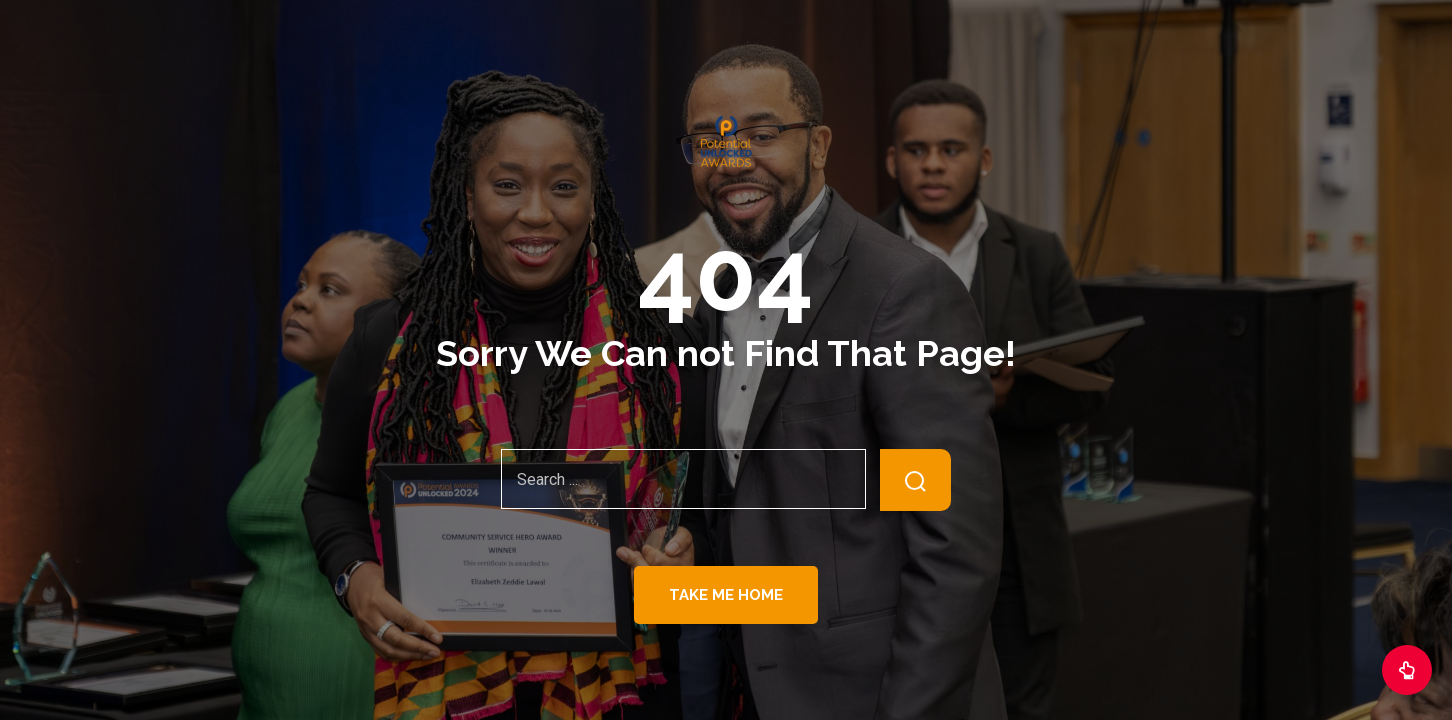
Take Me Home (726, 595)
